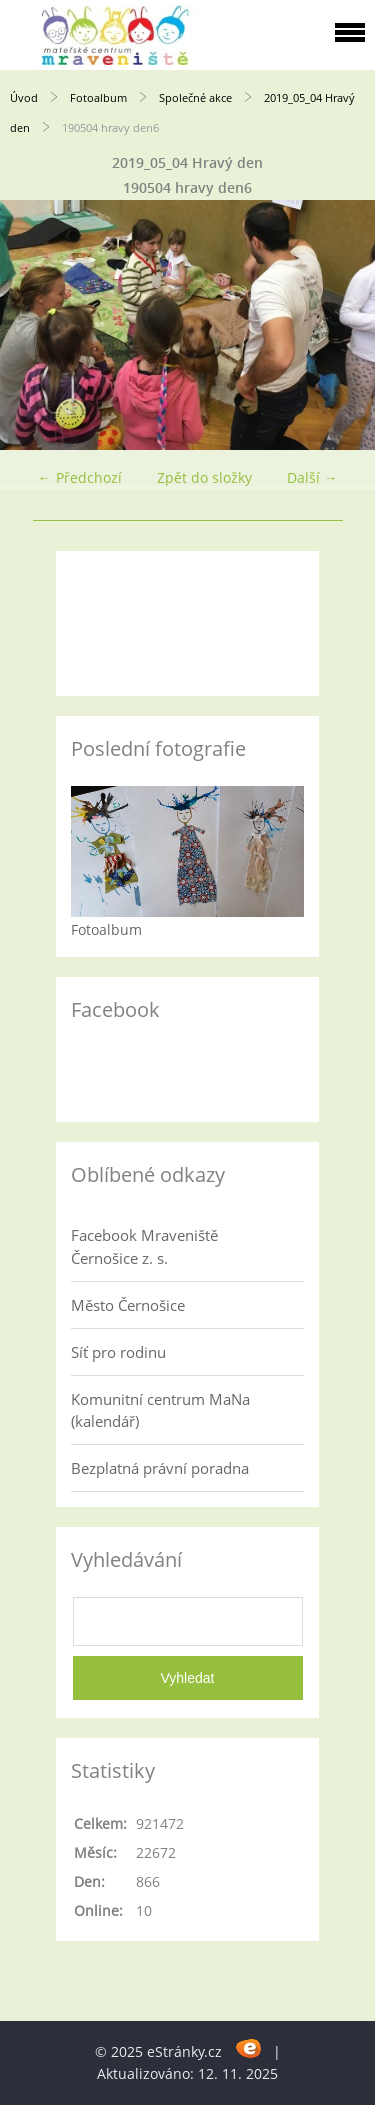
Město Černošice (128, 1305)
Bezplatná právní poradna (160, 1468)
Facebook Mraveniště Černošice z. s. (144, 1246)
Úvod (24, 97)
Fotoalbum (98, 97)
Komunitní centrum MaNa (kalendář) (160, 1410)
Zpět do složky (204, 477)
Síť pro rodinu (118, 1352)
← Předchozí (80, 477)
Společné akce (195, 97)
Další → (312, 477)
